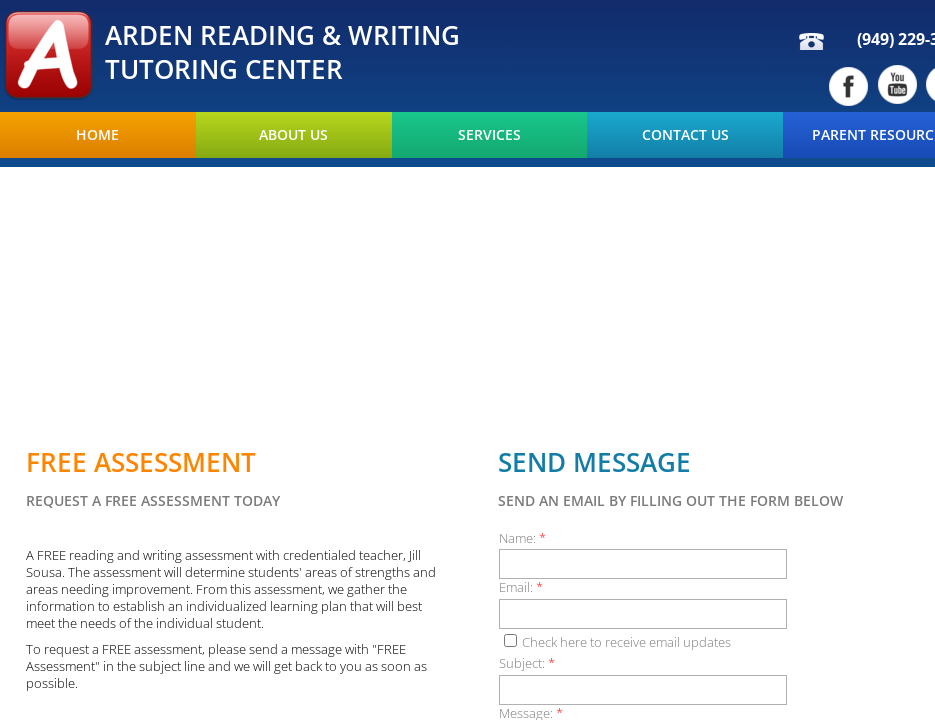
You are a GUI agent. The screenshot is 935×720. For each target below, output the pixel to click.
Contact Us (685, 135)
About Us (293, 135)
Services (489, 135)
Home (97, 135)
